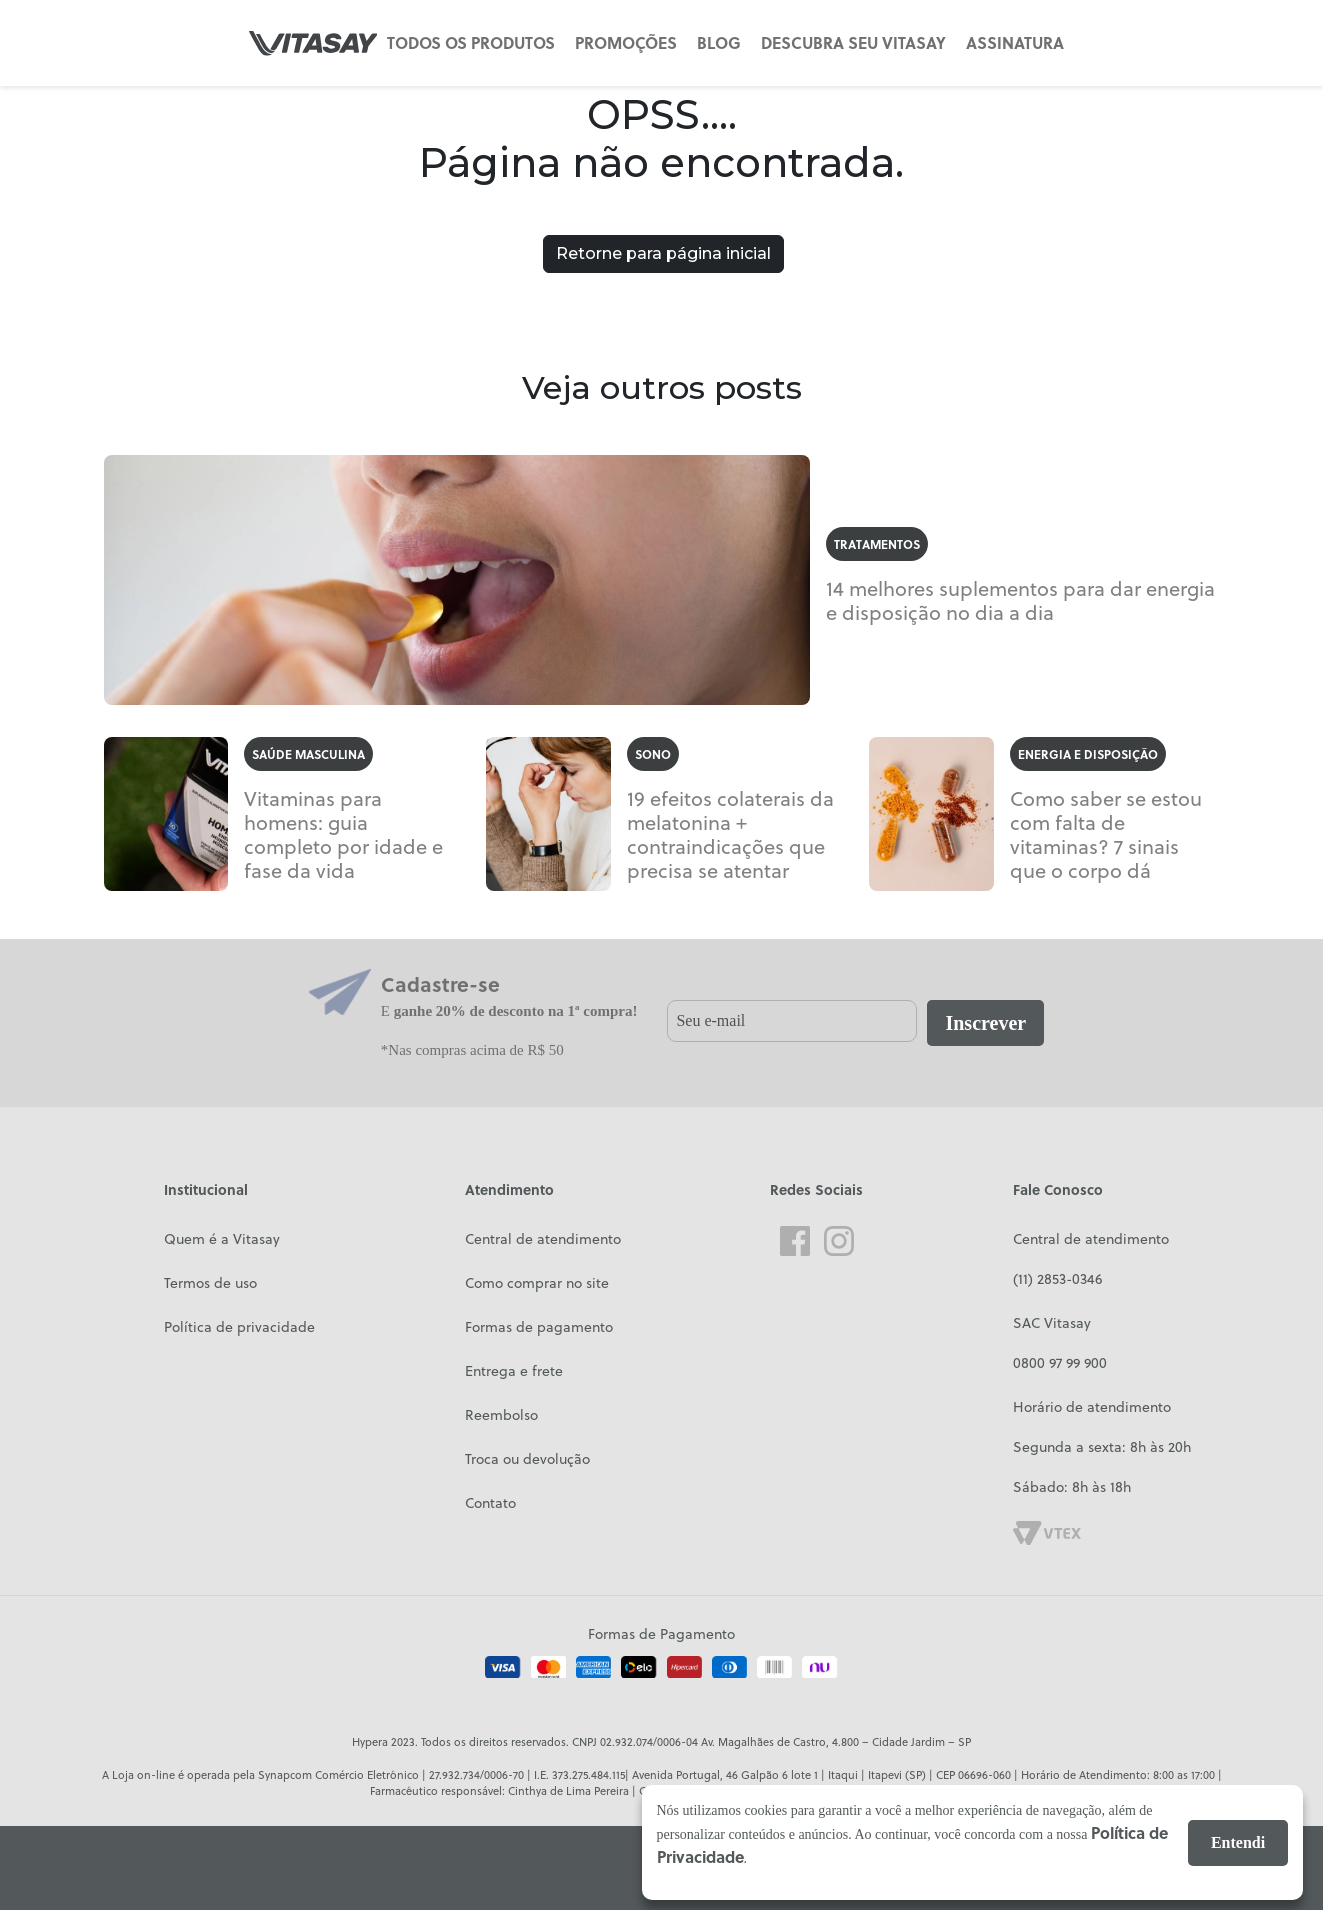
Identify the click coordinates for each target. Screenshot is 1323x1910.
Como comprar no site (537, 1283)
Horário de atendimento (1092, 1407)
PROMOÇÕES (626, 42)
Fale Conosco (1058, 1189)
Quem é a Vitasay (222, 1239)
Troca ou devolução (527, 1459)
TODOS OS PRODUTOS (471, 42)
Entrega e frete (514, 1371)
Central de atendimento (543, 1239)
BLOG (719, 42)
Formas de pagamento (539, 1327)
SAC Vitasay (1052, 1323)
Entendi (1238, 1842)
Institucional (206, 1189)
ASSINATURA (1015, 42)
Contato (490, 1503)
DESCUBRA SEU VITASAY (853, 42)
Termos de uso (210, 1283)
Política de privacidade (239, 1327)
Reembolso (501, 1415)
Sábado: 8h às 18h (1072, 1487)
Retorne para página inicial (663, 253)
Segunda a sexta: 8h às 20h (1102, 1447)
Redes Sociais (816, 1189)
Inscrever (985, 1023)
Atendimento (509, 1189)
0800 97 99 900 (1060, 1363)
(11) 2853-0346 (1057, 1279)
